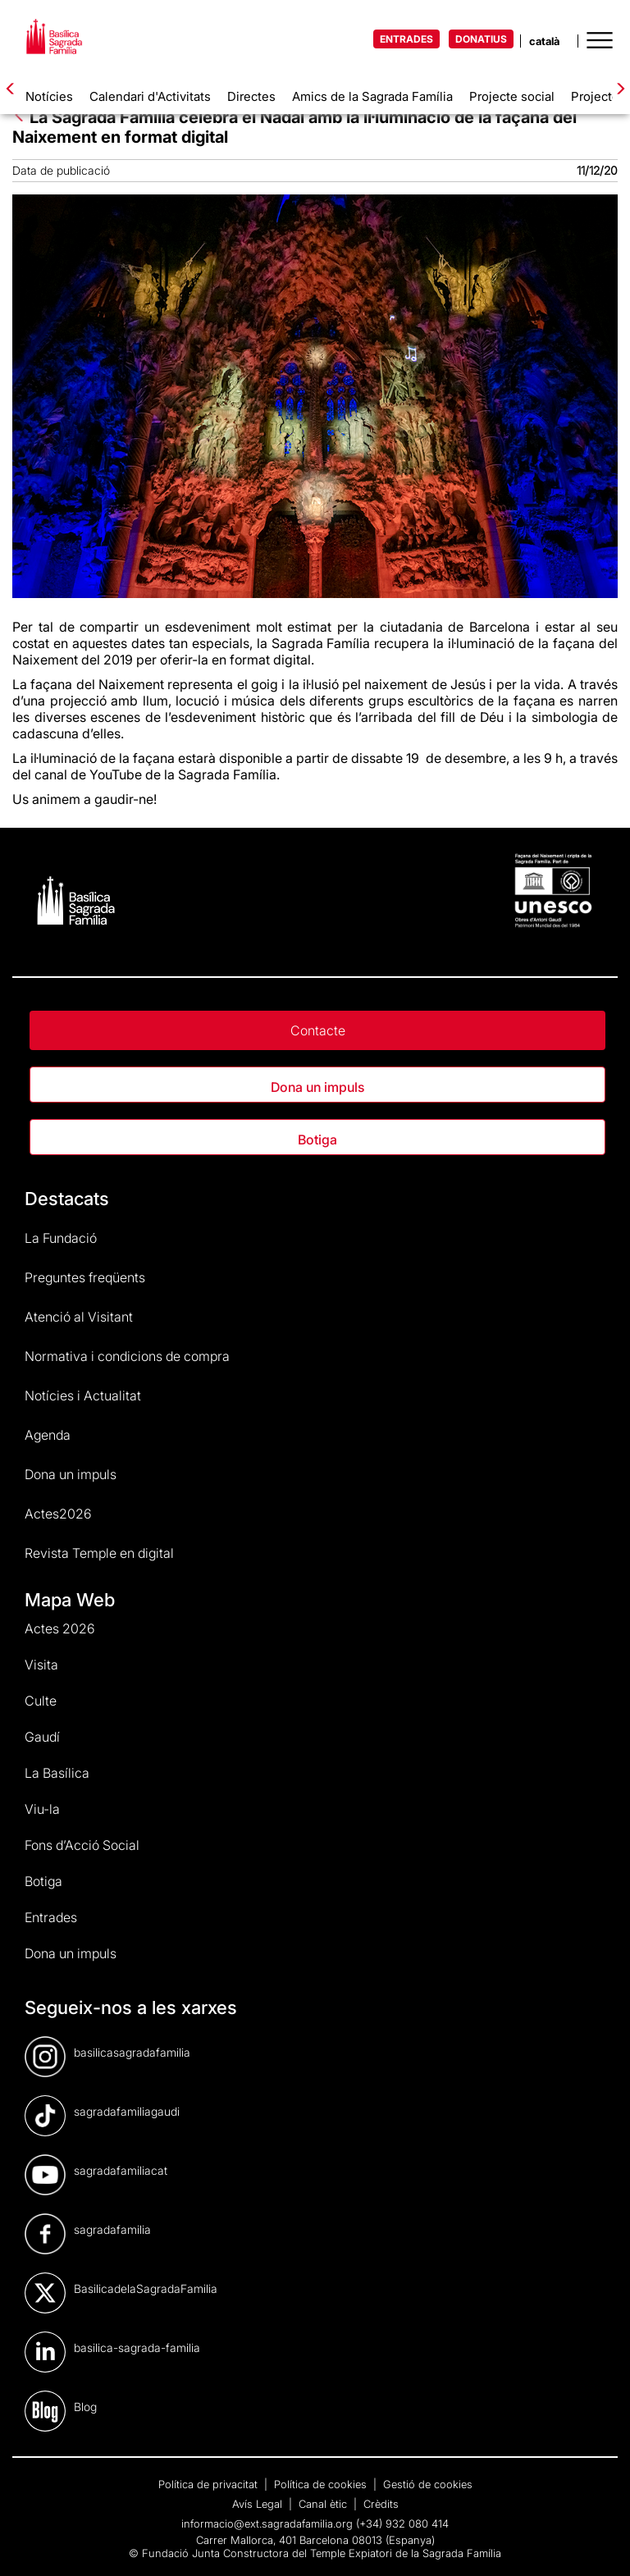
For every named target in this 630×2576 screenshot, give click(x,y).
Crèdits (381, 2503)
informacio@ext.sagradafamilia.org (267, 2523)
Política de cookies (322, 2484)
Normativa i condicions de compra (127, 1356)
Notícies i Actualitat (83, 1395)
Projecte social (512, 96)
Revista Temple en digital (99, 1553)
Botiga (317, 1139)
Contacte (317, 1030)
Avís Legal (258, 2503)
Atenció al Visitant (79, 1317)
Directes (251, 96)
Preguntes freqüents (85, 1277)
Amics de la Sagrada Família (372, 96)
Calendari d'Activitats (150, 96)
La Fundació (61, 1238)
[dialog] (599, 2543)
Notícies (49, 96)
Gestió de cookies (427, 2484)
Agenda (48, 1435)
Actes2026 (58, 1513)
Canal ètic (324, 2503)
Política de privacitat (209, 2484)
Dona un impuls (317, 1087)
